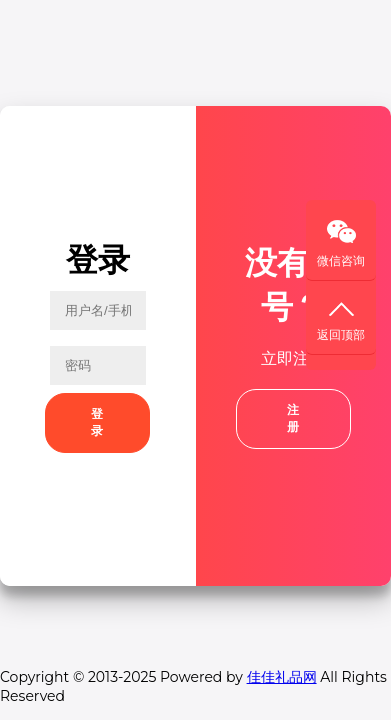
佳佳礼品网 (282, 677)
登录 (97, 422)
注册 (293, 418)
